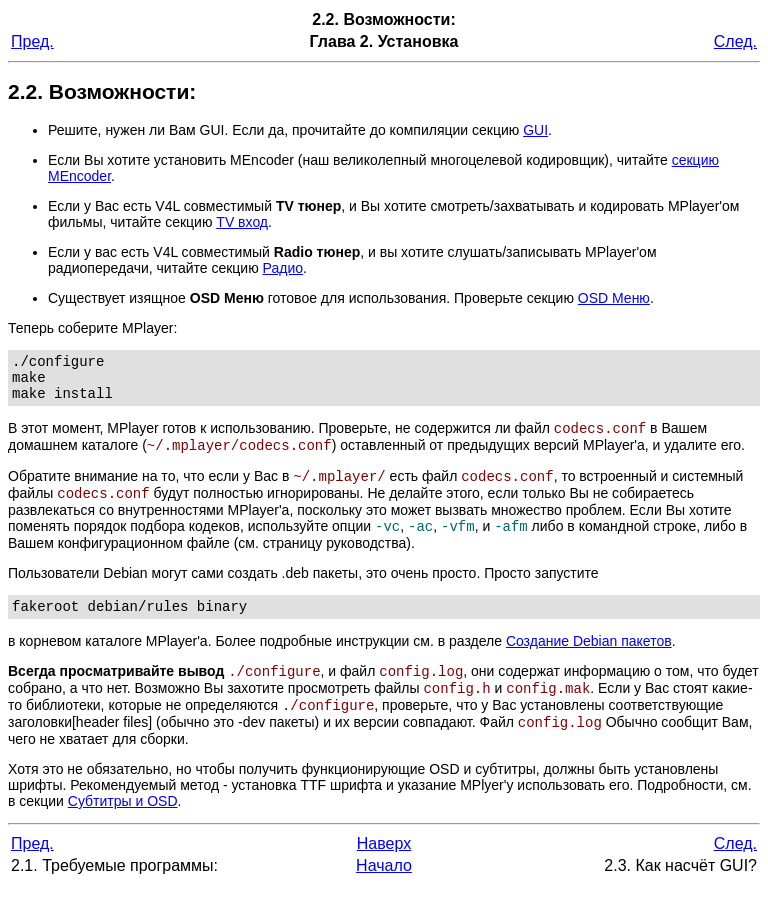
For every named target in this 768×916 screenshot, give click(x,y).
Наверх (384, 873)
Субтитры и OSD (123, 831)
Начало (384, 895)
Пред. (32, 41)
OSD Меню (614, 298)
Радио (283, 268)
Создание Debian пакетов (589, 663)
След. (735, 41)
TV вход (242, 222)
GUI (535, 130)
